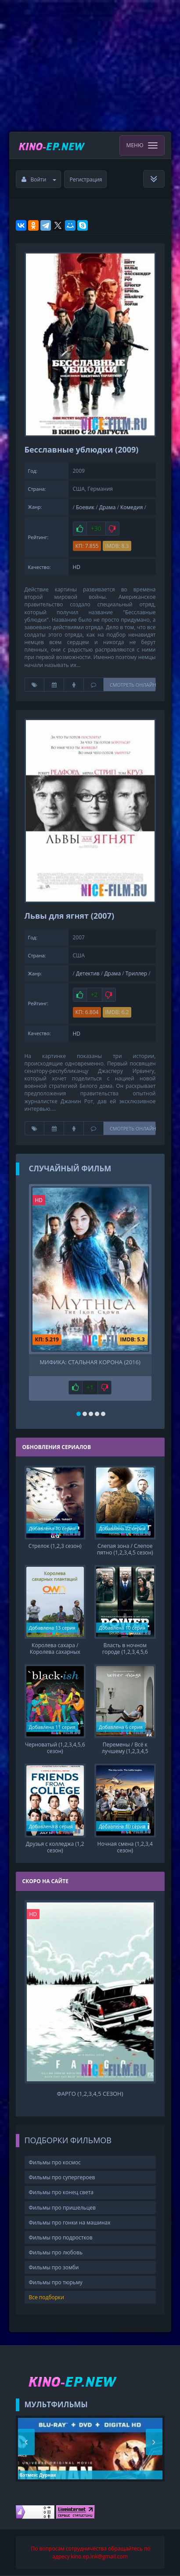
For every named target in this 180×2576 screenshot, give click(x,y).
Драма (107, 507)
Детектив (88, 973)
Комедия (131, 507)
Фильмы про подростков (61, 2237)
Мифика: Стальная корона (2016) (90, 1362)
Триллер (136, 973)
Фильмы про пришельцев (62, 2207)
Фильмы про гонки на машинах (70, 2222)
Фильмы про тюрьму (56, 2282)
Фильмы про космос (55, 2162)
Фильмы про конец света (61, 2192)
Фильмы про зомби (54, 2267)
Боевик (85, 507)
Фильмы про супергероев (62, 2177)
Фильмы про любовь (56, 2252)
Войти (39, 179)
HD (77, 567)
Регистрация (86, 179)
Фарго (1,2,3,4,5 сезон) (90, 2094)
